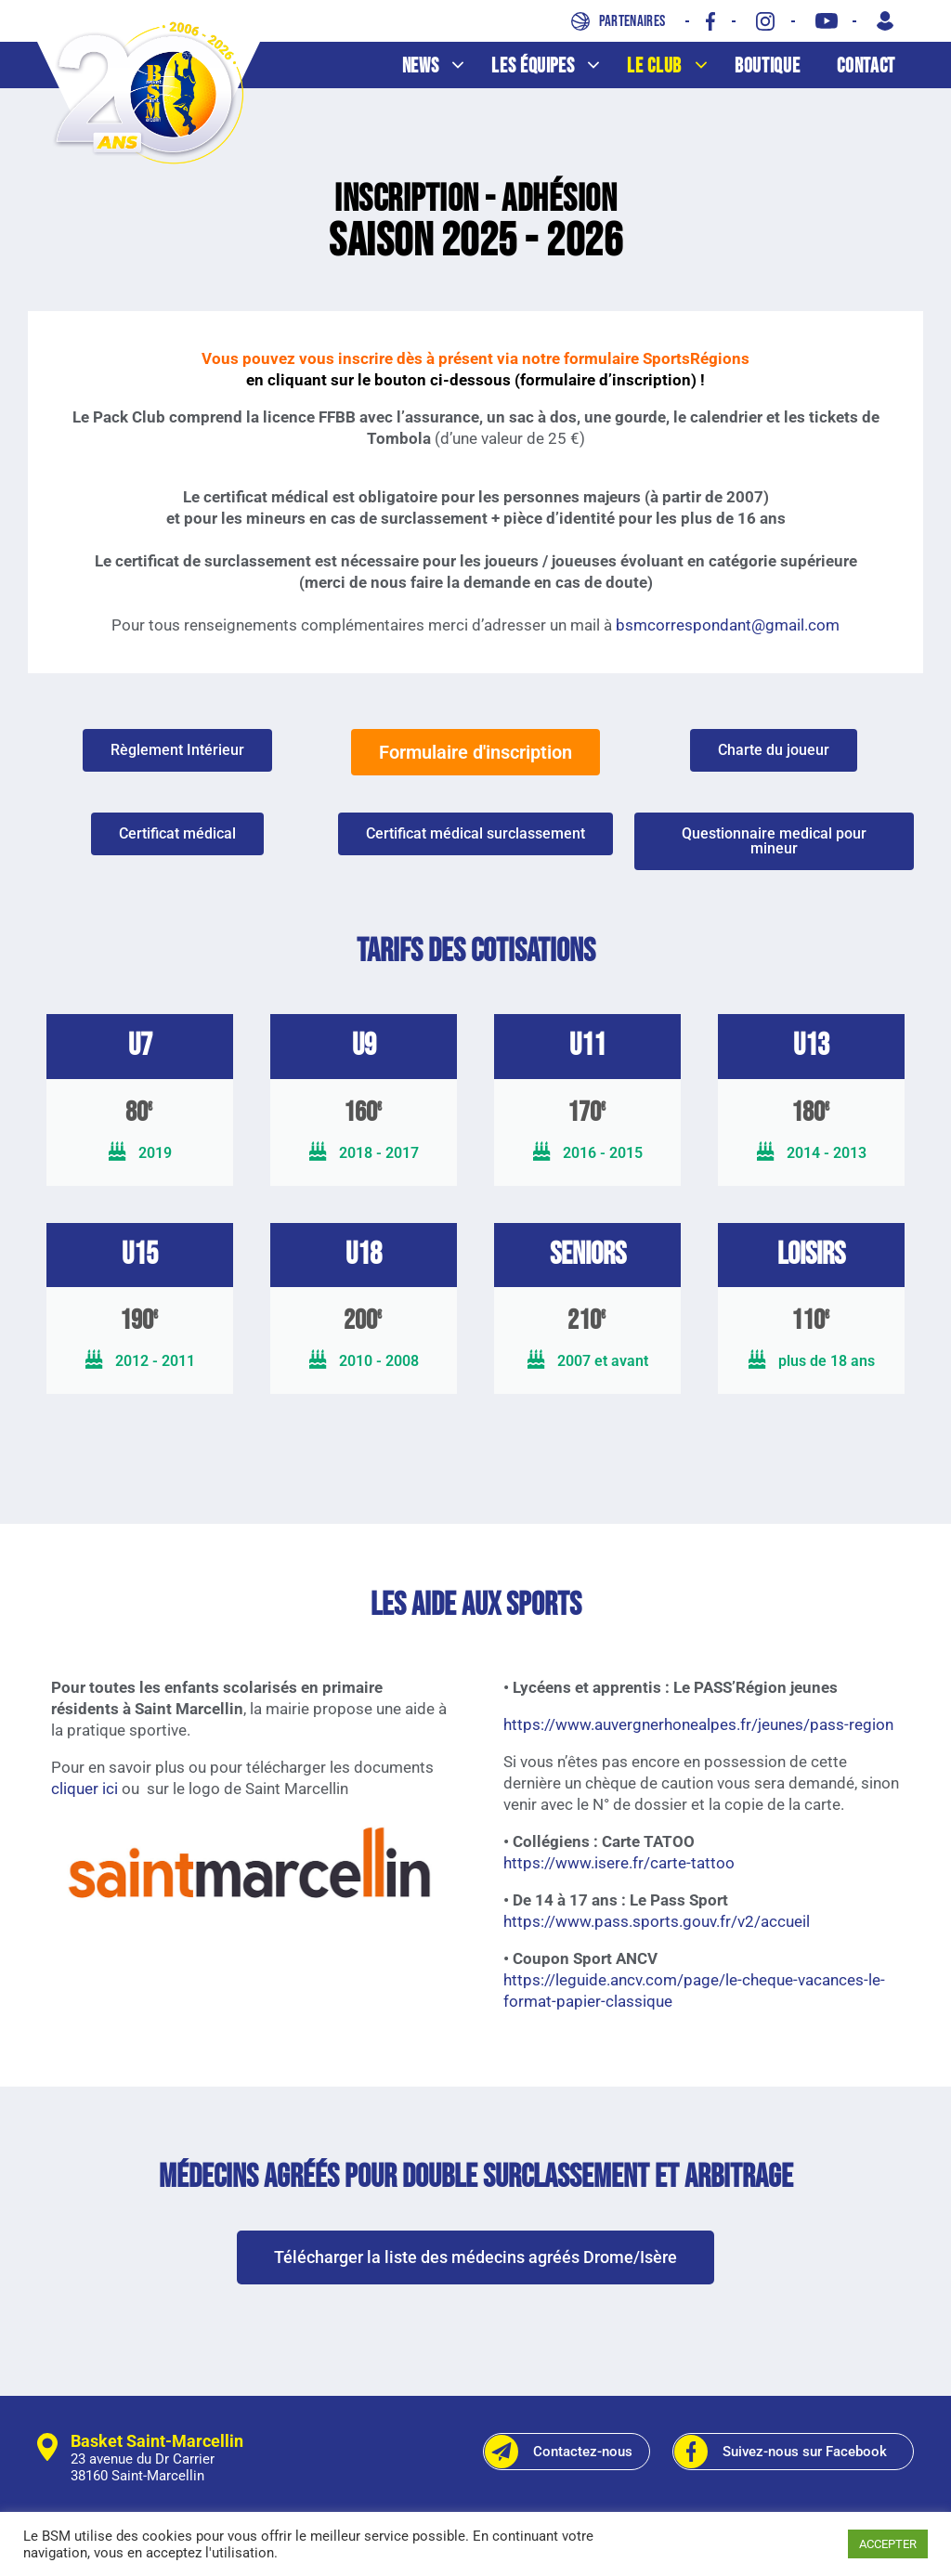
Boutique (767, 66)
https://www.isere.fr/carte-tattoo (619, 1863)
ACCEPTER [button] (888, 2544)
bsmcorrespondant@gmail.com (728, 625)
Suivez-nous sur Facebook (780, 2451)
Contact (866, 66)
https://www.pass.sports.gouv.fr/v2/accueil (656, 1921)
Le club (676, 67)
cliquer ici (84, 1788)
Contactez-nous (558, 2451)
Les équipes (554, 67)
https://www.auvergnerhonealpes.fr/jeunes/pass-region (698, 1724)
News (442, 67)
